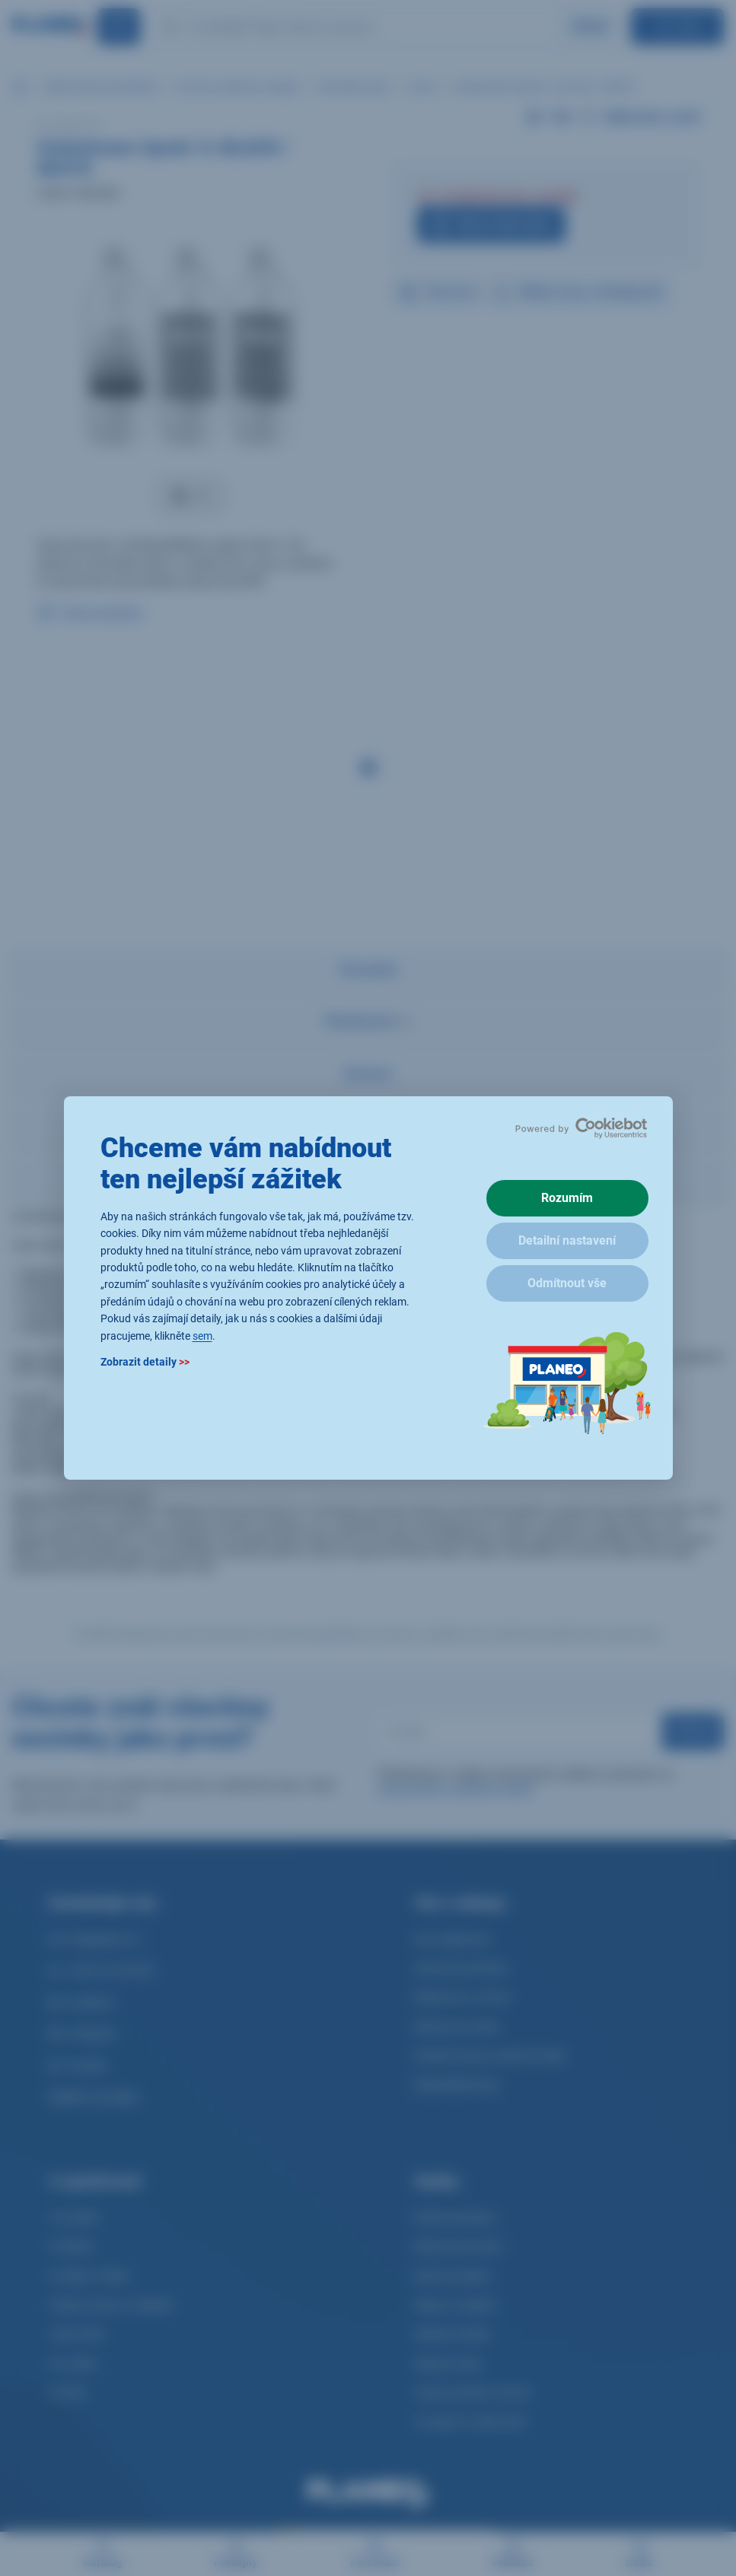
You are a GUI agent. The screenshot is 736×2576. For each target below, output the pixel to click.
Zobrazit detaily (145, 1362)
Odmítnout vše (567, 1283)
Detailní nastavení (567, 1240)
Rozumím (567, 1198)
